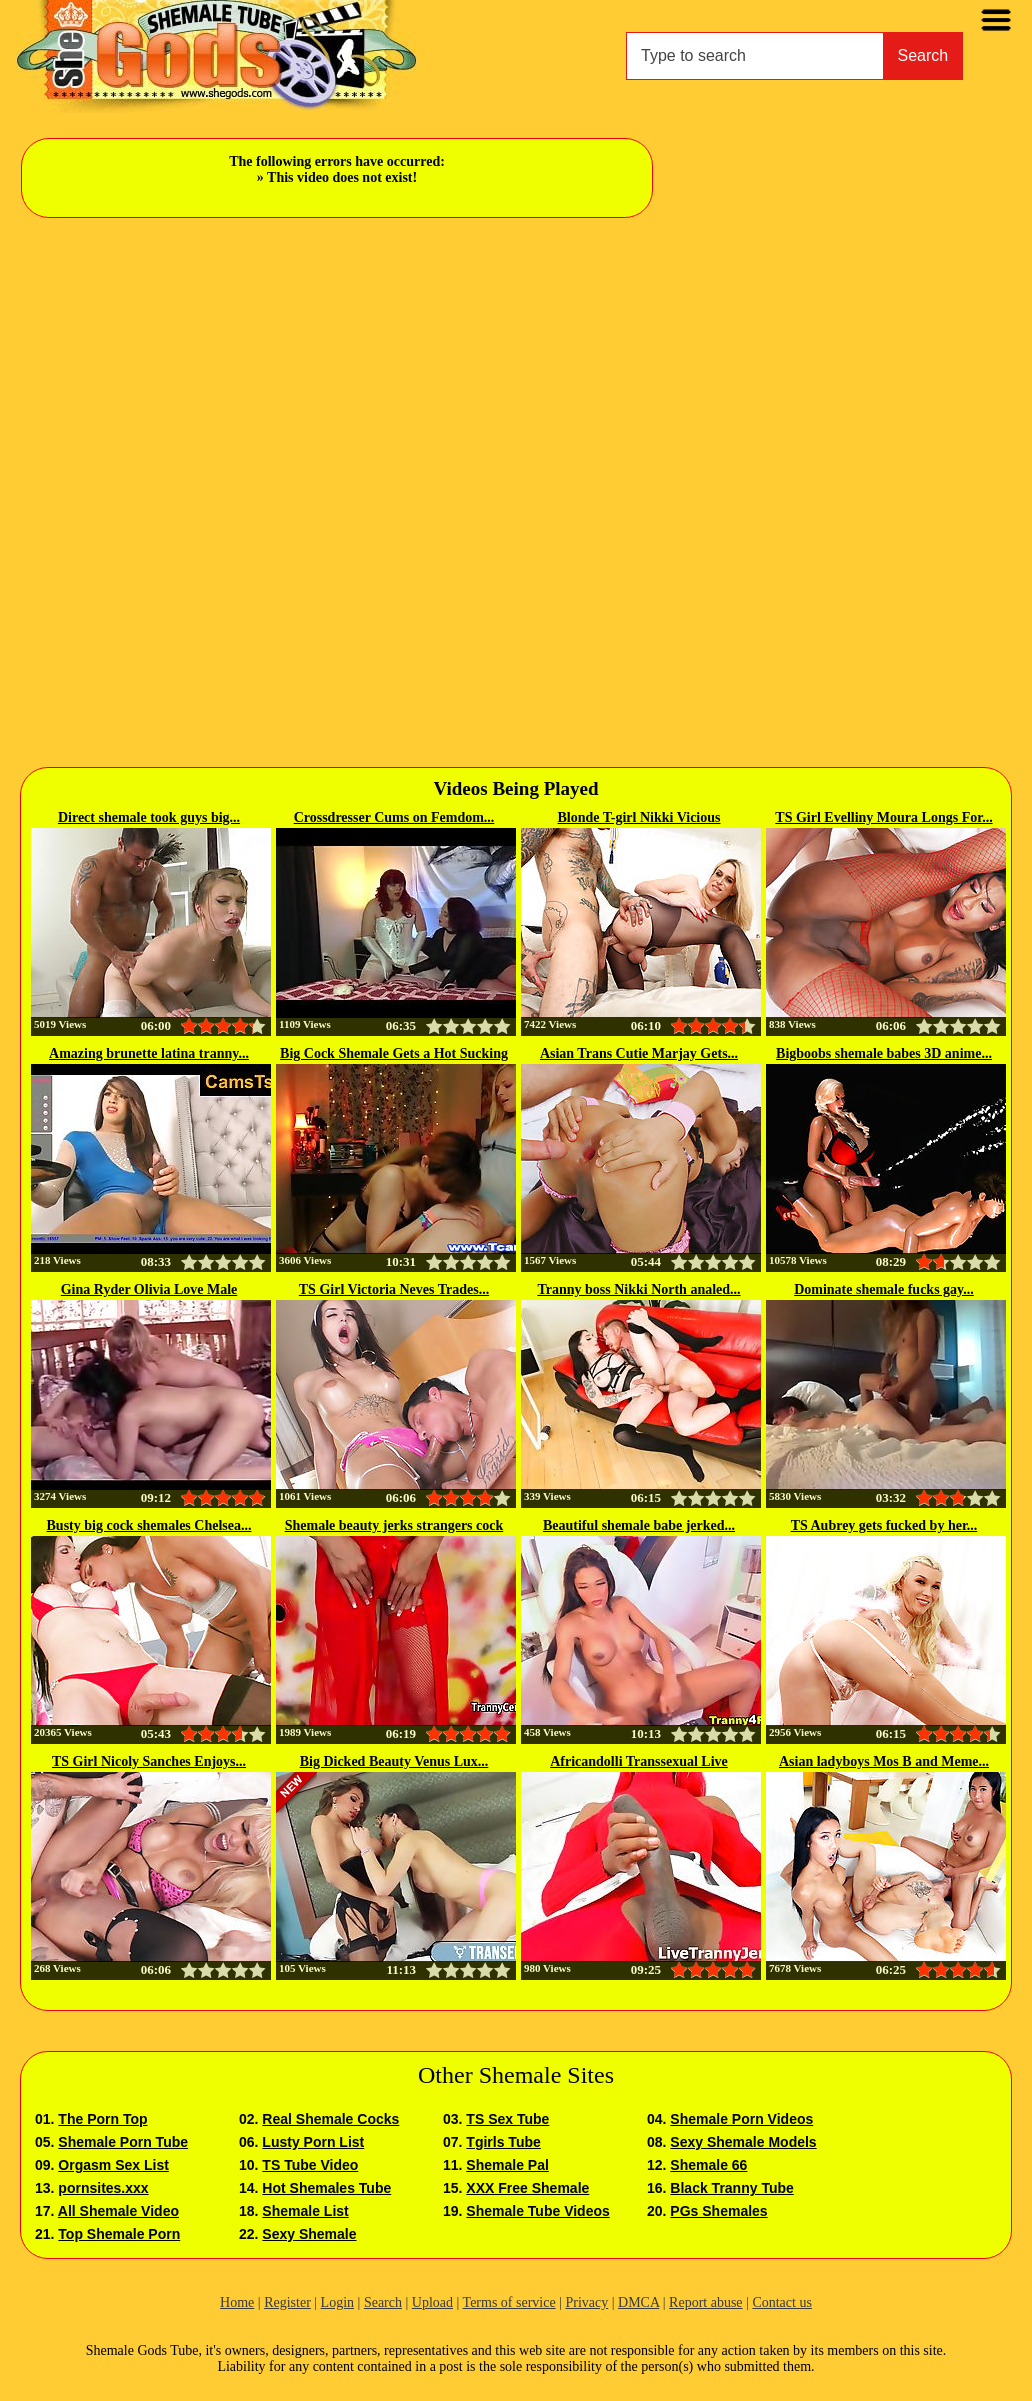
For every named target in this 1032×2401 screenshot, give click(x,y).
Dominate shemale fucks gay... (884, 1289)
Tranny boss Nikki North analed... (638, 1289)
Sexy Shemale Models (743, 2142)
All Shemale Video (118, 2211)
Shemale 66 (708, 2165)
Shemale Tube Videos (537, 2211)
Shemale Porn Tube (123, 2142)
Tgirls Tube (503, 2142)
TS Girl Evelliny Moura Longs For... (883, 817)
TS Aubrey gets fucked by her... (884, 1525)
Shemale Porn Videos (741, 2119)
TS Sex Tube (507, 2119)
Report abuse (705, 2302)
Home (237, 2302)
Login (337, 2302)
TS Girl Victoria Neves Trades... (394, 1289)
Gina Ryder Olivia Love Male (149, 1289)
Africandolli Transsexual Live (639, 1761)
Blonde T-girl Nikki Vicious (639, 817)
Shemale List (305, 2211)
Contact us (782, 2302)
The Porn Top (102, 2119)
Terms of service (509, 2302)
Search (923, 55)
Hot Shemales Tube (326, 2188)
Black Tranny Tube (731, 2188)
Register (287, 2302)
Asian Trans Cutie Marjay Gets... (639, 1053)
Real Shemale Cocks (330, 2119)
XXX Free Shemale (527, 2188)
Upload (432, 2302)
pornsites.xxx (103, 2188)
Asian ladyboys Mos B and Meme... (884, 1761)
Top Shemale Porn (119, 2234)
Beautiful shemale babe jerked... (639, 1525)
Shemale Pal (507, 2165)
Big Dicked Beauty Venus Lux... (394, 1761)
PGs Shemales (718, 2211)
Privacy (586, 2302)
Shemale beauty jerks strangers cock (394, 1525)
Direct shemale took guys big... (149, 817)
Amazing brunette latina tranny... (149, 1053)
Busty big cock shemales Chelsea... (149, 1525)
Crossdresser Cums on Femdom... (394, 817)
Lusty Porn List (313, 2142)
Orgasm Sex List (113, 2165)
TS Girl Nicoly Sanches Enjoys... (149, 1761)
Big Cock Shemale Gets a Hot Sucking (394, 1053)
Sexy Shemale (309, 2234)
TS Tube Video (310, 2165)
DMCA (638, 2302)
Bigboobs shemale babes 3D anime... (884, 1053)
